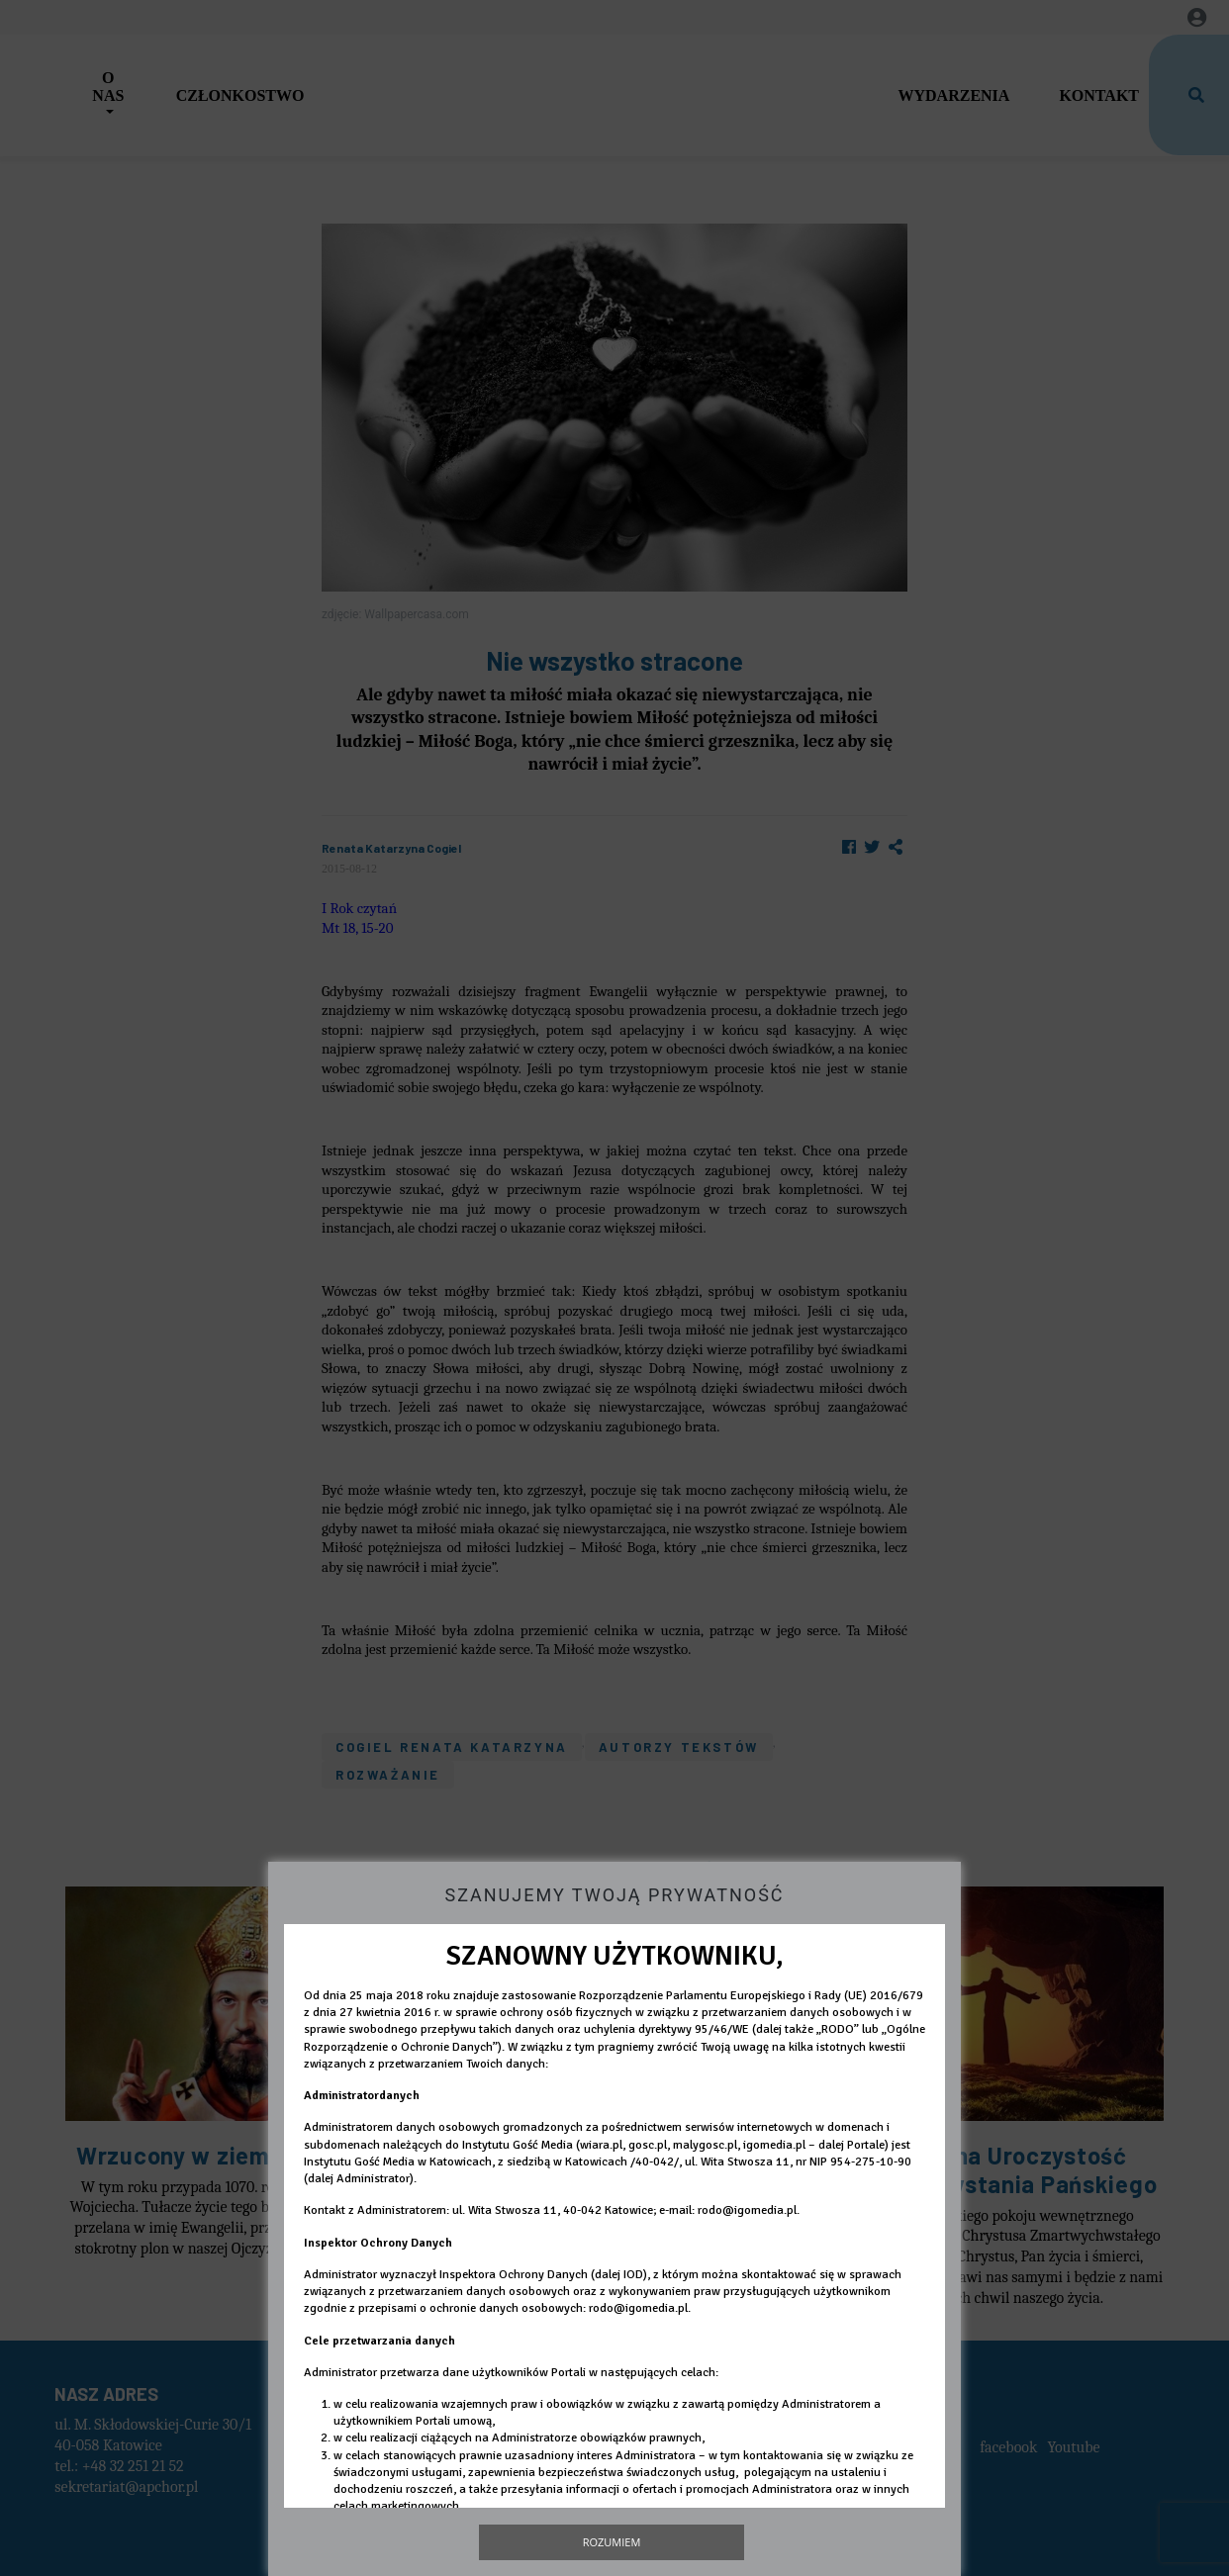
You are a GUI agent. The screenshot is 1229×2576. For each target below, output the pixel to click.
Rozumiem (612, 2541)
